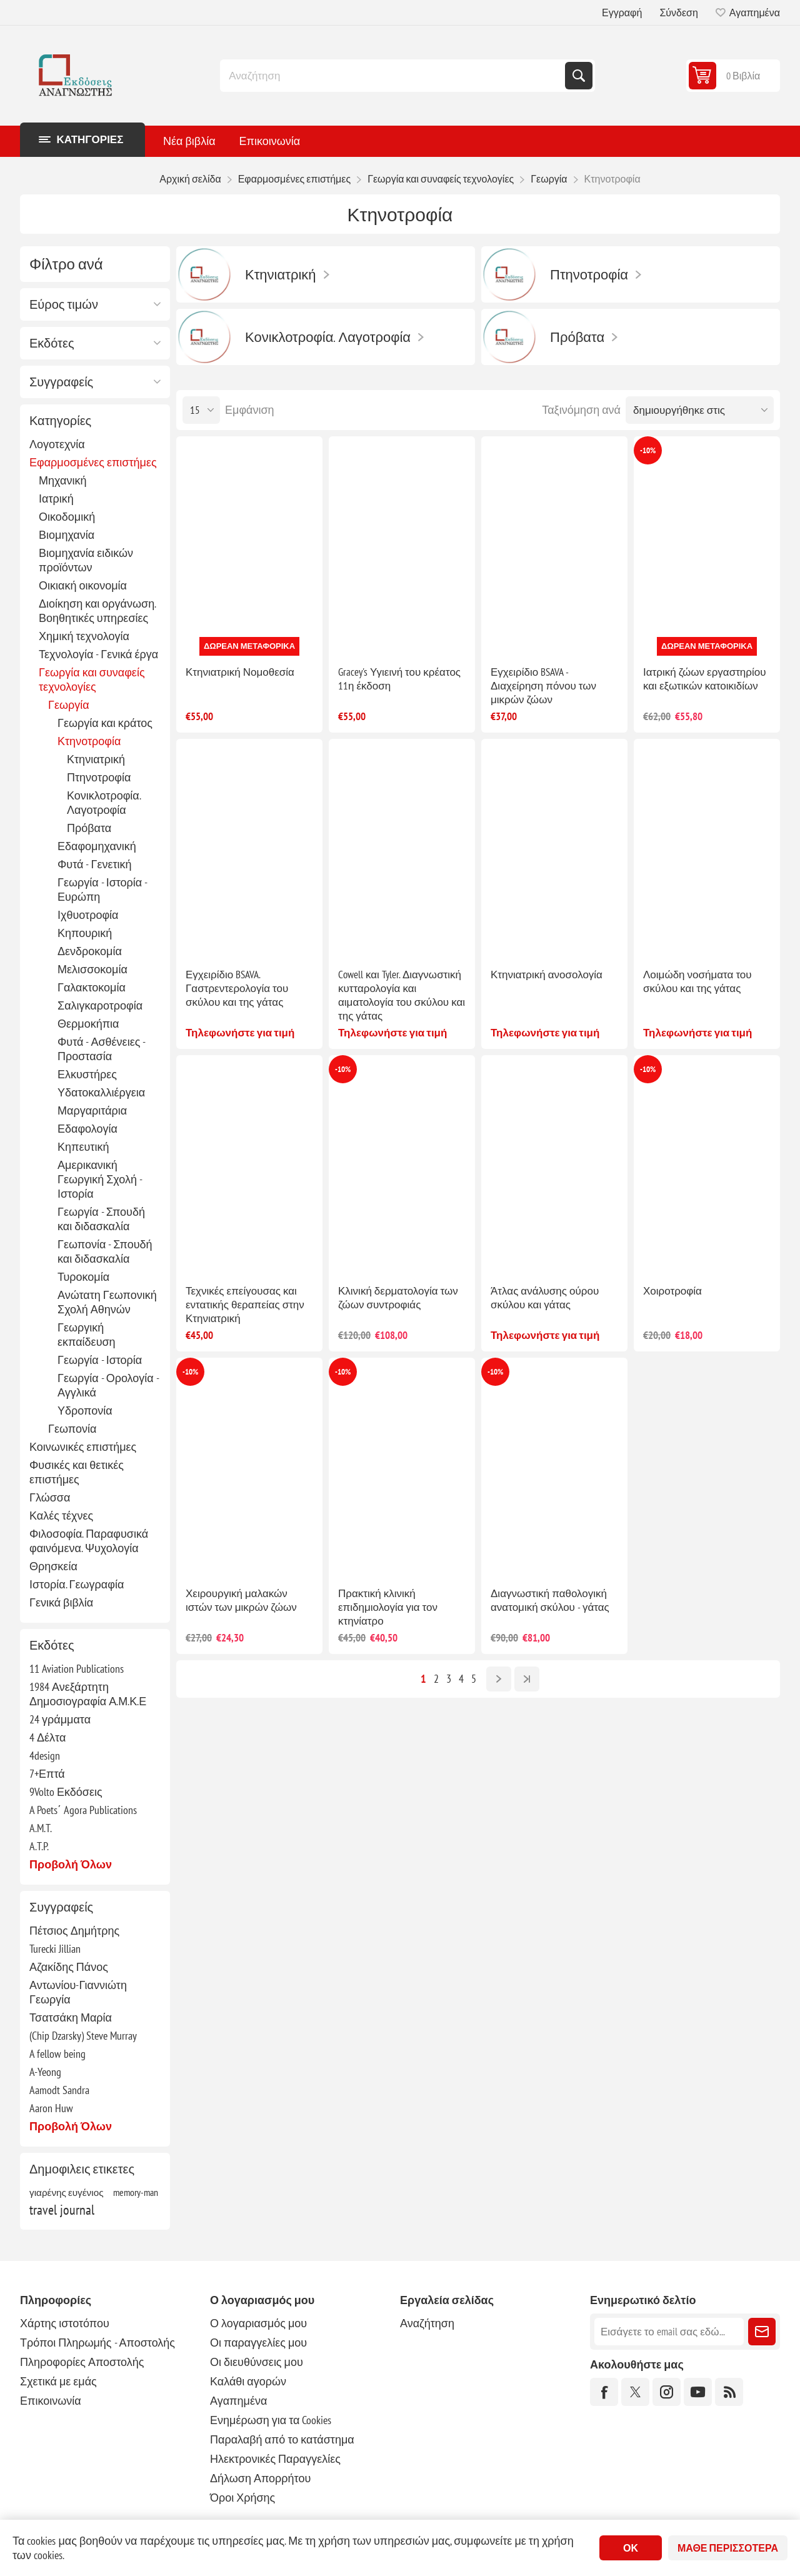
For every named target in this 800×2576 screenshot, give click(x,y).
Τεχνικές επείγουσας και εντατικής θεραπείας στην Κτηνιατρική (245, 1304)
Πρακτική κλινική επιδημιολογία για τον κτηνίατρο (388, 1607)
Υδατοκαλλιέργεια (101, 1092)
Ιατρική (56, 498)
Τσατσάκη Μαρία (70, 2017)
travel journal (61, 2209)
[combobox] (393, 75)
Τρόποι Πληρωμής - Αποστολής (97, 2342)
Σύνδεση (678, 12)
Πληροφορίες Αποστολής (82, 2362)
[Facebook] (604, 2392)
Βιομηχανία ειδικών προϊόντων (86, 560)
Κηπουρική (85, 933)
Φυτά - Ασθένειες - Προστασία (101, 1049)
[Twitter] (635, 2392)
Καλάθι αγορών (248, 2381)
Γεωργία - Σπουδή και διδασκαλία (101, 1219)
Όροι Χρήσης (242, 2497)
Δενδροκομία (90, 951)
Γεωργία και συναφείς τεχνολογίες (92, 679)
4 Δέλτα (47, 1737)
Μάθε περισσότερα (728, 2548)
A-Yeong (45, 2072)
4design (44, 1755)
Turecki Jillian (55, 1949)
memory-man (135, 2192)
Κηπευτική (83, 1147)
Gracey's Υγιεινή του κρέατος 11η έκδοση (399, 679)
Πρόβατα (89, 828)
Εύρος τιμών (63, 304)
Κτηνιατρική (96, 759)
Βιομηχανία (66, 535)
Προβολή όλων (70, 1864)
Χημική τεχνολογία (84, 636)
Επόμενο (498, 1678)
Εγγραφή (622, 12)
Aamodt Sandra (59, 2090)
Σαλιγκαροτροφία (100, 1005)
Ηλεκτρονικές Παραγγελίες (275, 2459)
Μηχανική (62, 480)
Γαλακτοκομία (92, 987)
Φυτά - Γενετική (95, 864)
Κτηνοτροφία (89, 741)
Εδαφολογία (88, 1128)
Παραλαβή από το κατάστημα (282, 2439)
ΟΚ (630, 2548)
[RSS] (729, 2392)
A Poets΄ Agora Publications (83, 1810)
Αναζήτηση (578, 75)
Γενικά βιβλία (61, 1602)
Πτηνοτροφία (99, 777)
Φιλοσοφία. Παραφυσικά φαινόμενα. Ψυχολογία (88, 1540)
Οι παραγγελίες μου (258, 2342)
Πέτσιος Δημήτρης (74, 1930)
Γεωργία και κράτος (105, 723)
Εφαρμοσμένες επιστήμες (93, 462)
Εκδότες (51, 343)
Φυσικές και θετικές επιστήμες (76, 1472)
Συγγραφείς (61, 382)
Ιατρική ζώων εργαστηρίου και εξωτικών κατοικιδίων (704, 679)
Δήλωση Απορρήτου (260, 2478)
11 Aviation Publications (76, 1668)
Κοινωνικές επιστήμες (82, 1447)
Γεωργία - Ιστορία (100, 1360)
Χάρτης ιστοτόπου (64, 2323)
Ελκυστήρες (87, 1074)
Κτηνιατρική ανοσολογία (546, 974)
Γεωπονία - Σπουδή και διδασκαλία (105, 1251)
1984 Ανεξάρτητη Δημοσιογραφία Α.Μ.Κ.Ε (87, 1694)
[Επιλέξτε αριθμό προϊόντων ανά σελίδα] (201, 410)
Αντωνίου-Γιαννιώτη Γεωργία (78, 1992)
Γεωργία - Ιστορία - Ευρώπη (102, 889)
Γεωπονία (72, 1428)
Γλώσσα (49, 1497)
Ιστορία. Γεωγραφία (76, 1584)
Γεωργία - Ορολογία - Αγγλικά (108, 1385)
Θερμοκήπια (88, 1023)
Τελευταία (526, 1678)
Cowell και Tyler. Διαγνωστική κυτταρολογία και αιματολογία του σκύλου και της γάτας (401, 995)
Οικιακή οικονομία (83, 585)
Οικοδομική (67, 516)
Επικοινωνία (50, 2400)
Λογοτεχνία (57, 444)
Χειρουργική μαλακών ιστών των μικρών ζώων (241, 1600)
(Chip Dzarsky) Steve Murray (83, 2035)
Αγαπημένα (238, 2400)
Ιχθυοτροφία (88, 915)
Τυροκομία (83, 1277)
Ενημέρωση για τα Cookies (271, 2420)
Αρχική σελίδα (190, 179)
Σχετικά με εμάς (58, 2381)
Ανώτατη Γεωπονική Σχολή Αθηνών (107, 1302)
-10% (648, 450)
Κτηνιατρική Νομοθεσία (240, 672)
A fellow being (57, 2054)
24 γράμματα (60, 1719)
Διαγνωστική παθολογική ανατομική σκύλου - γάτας (550, 1600)
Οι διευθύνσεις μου (256, 2362)
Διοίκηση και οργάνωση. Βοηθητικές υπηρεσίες (97, 610)
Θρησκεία (53, 1566)
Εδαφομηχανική (97, 846)
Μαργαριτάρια (92, 1110)
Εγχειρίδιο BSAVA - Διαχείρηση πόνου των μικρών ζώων (543, 685)
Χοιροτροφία (672, 1291)
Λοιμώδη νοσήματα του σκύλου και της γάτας (697, 981)
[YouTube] (698, 2392)
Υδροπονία (85, 1410)
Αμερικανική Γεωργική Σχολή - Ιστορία (100, 1179)
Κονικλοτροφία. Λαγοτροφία (104, 802)
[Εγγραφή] (669, 2331)
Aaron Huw (51, 2108)
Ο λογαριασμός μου (258, 2323)
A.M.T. (40, 1828)
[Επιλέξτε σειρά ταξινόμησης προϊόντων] (700, 410)
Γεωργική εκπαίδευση (87, 1334)
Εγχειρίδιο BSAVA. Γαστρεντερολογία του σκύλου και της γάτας (237, 988)
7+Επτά (47, 1774)
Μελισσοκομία (93, 969)
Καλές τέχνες (61, 1515)
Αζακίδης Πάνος (68, 1967)
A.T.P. (39, 1846)
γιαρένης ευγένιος (66, 2192)
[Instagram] (666, 2392)
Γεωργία (68, 705)
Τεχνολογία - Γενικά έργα (98, 654)
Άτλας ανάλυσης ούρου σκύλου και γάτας (545, 1297)
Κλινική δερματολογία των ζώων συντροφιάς (398, 1297)
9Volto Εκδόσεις (65, 1792)
